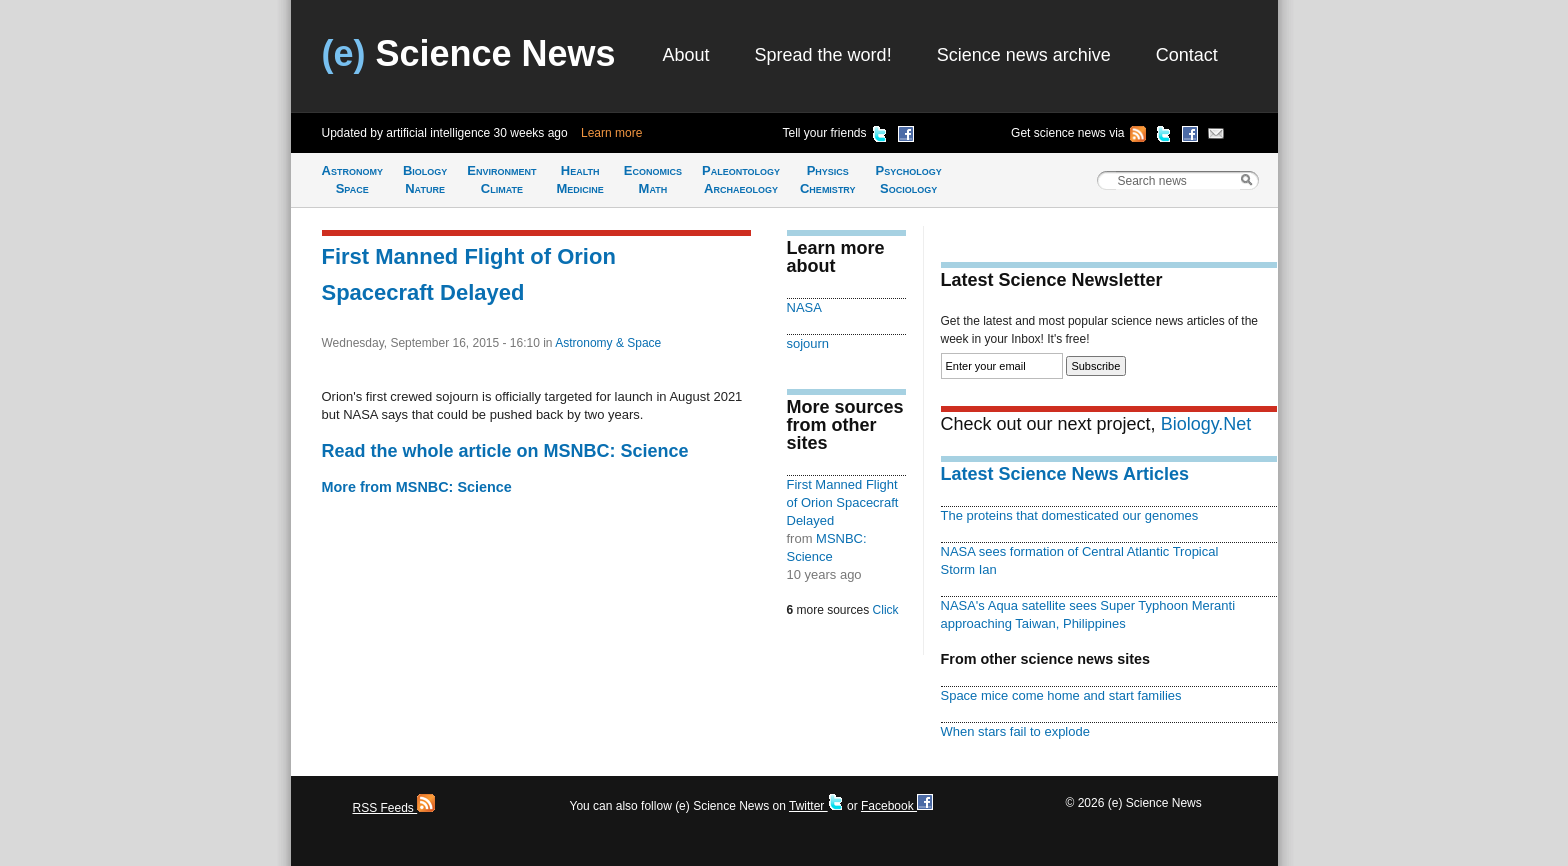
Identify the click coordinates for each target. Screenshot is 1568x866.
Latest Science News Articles (1065, 474)
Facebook (897, 806)
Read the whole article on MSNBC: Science (505, 451)
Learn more (611, 133)
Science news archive (1024, 55)
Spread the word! (823, 55)
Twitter (816, 806)
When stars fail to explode (1015, 731)
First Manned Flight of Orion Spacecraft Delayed (843, 502)
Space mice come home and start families (1061, 695)
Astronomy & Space (608, 343)
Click (886, 610)
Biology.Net (1206, 424)
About (686, 55)
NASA (804, 307)
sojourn (808, 343)
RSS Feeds (394, 808)
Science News (469, 53)
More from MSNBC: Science (417, 487)
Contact (1187, 55)
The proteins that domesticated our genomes (1070, 515)
